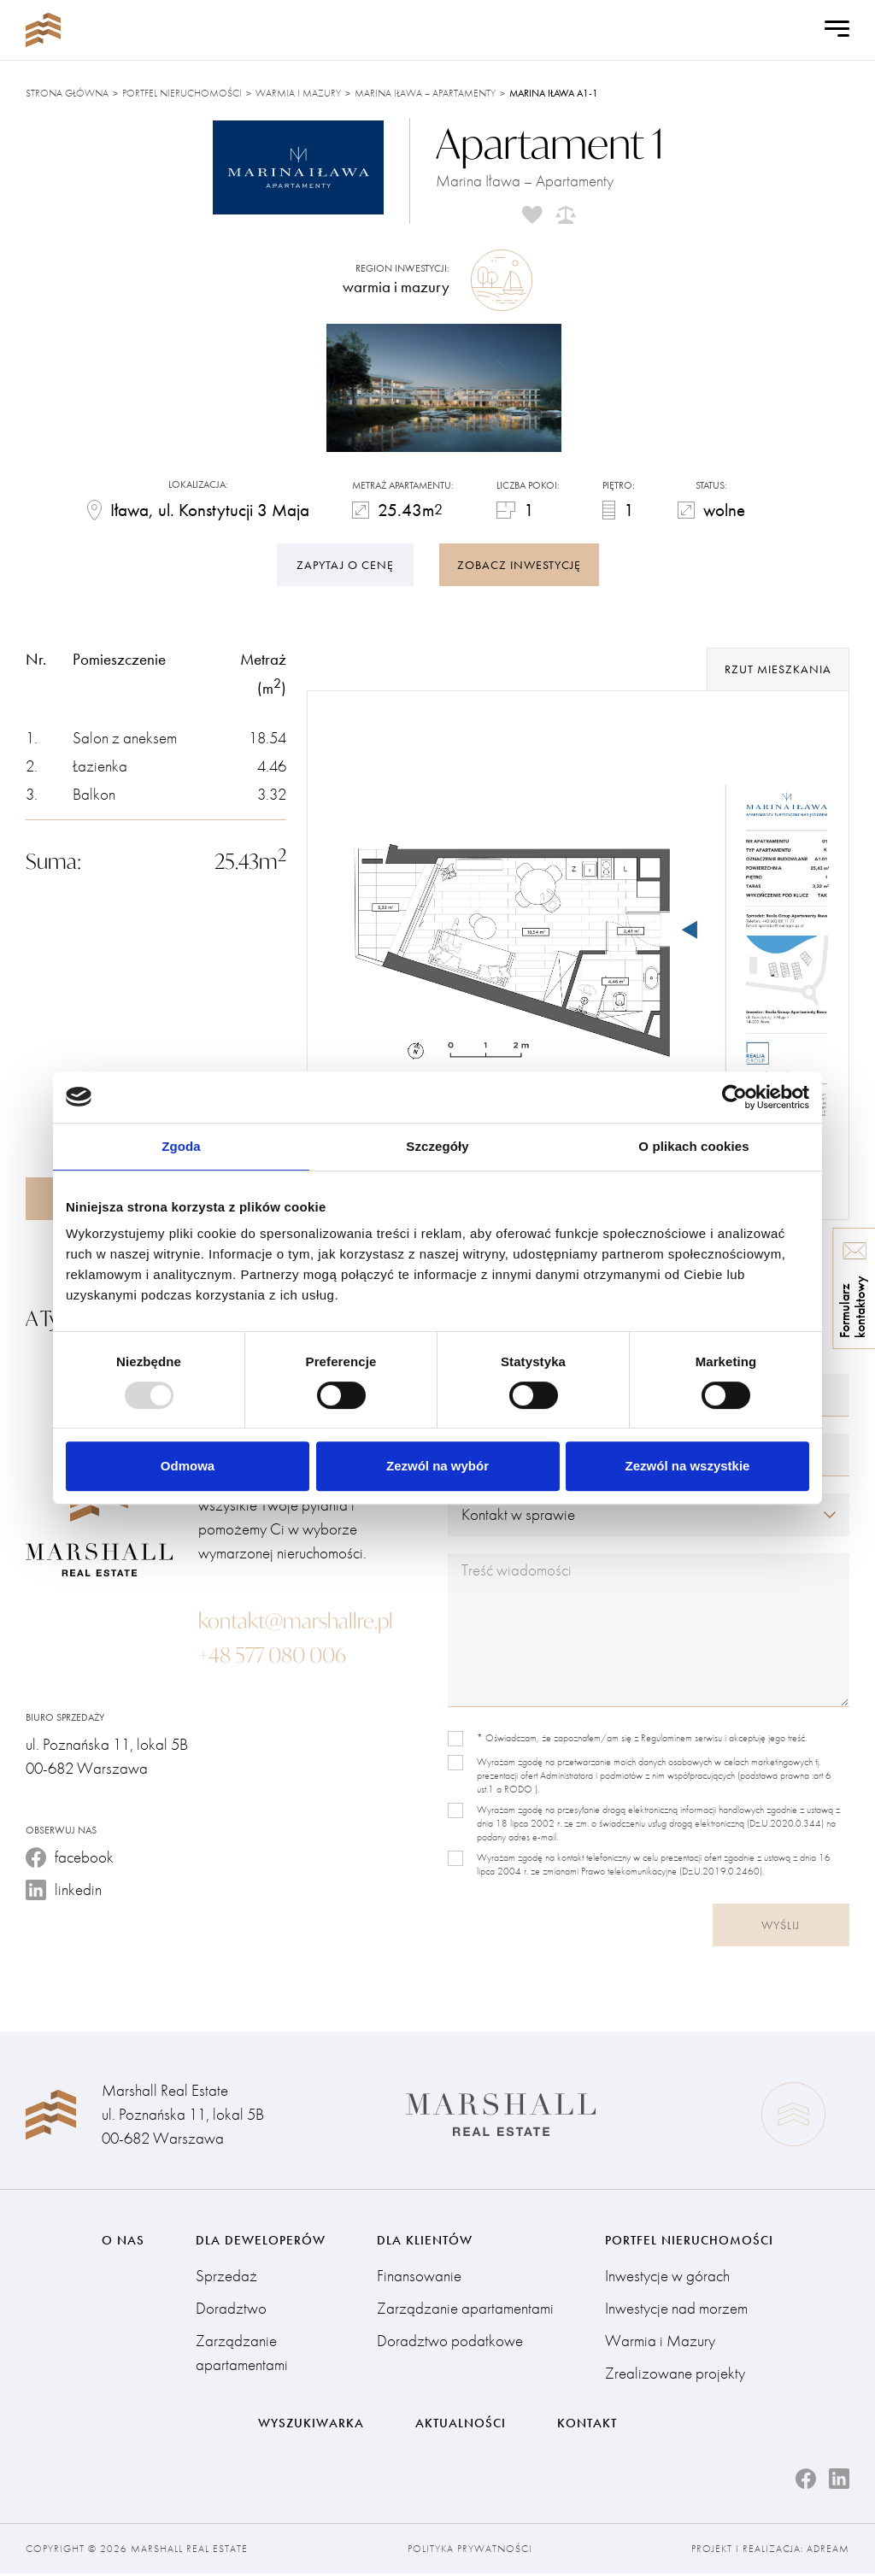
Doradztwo (231, 2310)
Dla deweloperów (261, 2241)
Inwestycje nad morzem (676, 2310)
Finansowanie (419, 2277)
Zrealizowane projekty (675, 2374)
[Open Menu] (837, 30)
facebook (70, 1858)
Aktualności (460, 2424)
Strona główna (67, 93)
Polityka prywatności (470, 2551)
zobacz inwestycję (519, 563)
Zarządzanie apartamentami (242, 2354)
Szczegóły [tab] (437, 1146)
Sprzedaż (226, 2277)
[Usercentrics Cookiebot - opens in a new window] (734, 1097)
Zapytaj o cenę (345, 563)
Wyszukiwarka (311, 2424)
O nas (123, 2241)
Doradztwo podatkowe (450, 2342)
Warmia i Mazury (298, 93)
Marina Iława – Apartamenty (425, 93)
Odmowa (187, 1465)
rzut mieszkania (778, 670)
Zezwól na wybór (437, 1465)
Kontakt (587, 2424)
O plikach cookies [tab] (693, 1146)
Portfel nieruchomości (182, 93)
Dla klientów (425, 2241)
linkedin (64, 1890)
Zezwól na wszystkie (687, 1465)
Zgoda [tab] (181, 1146)
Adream (828, 2551)
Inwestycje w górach (667, 2277)
